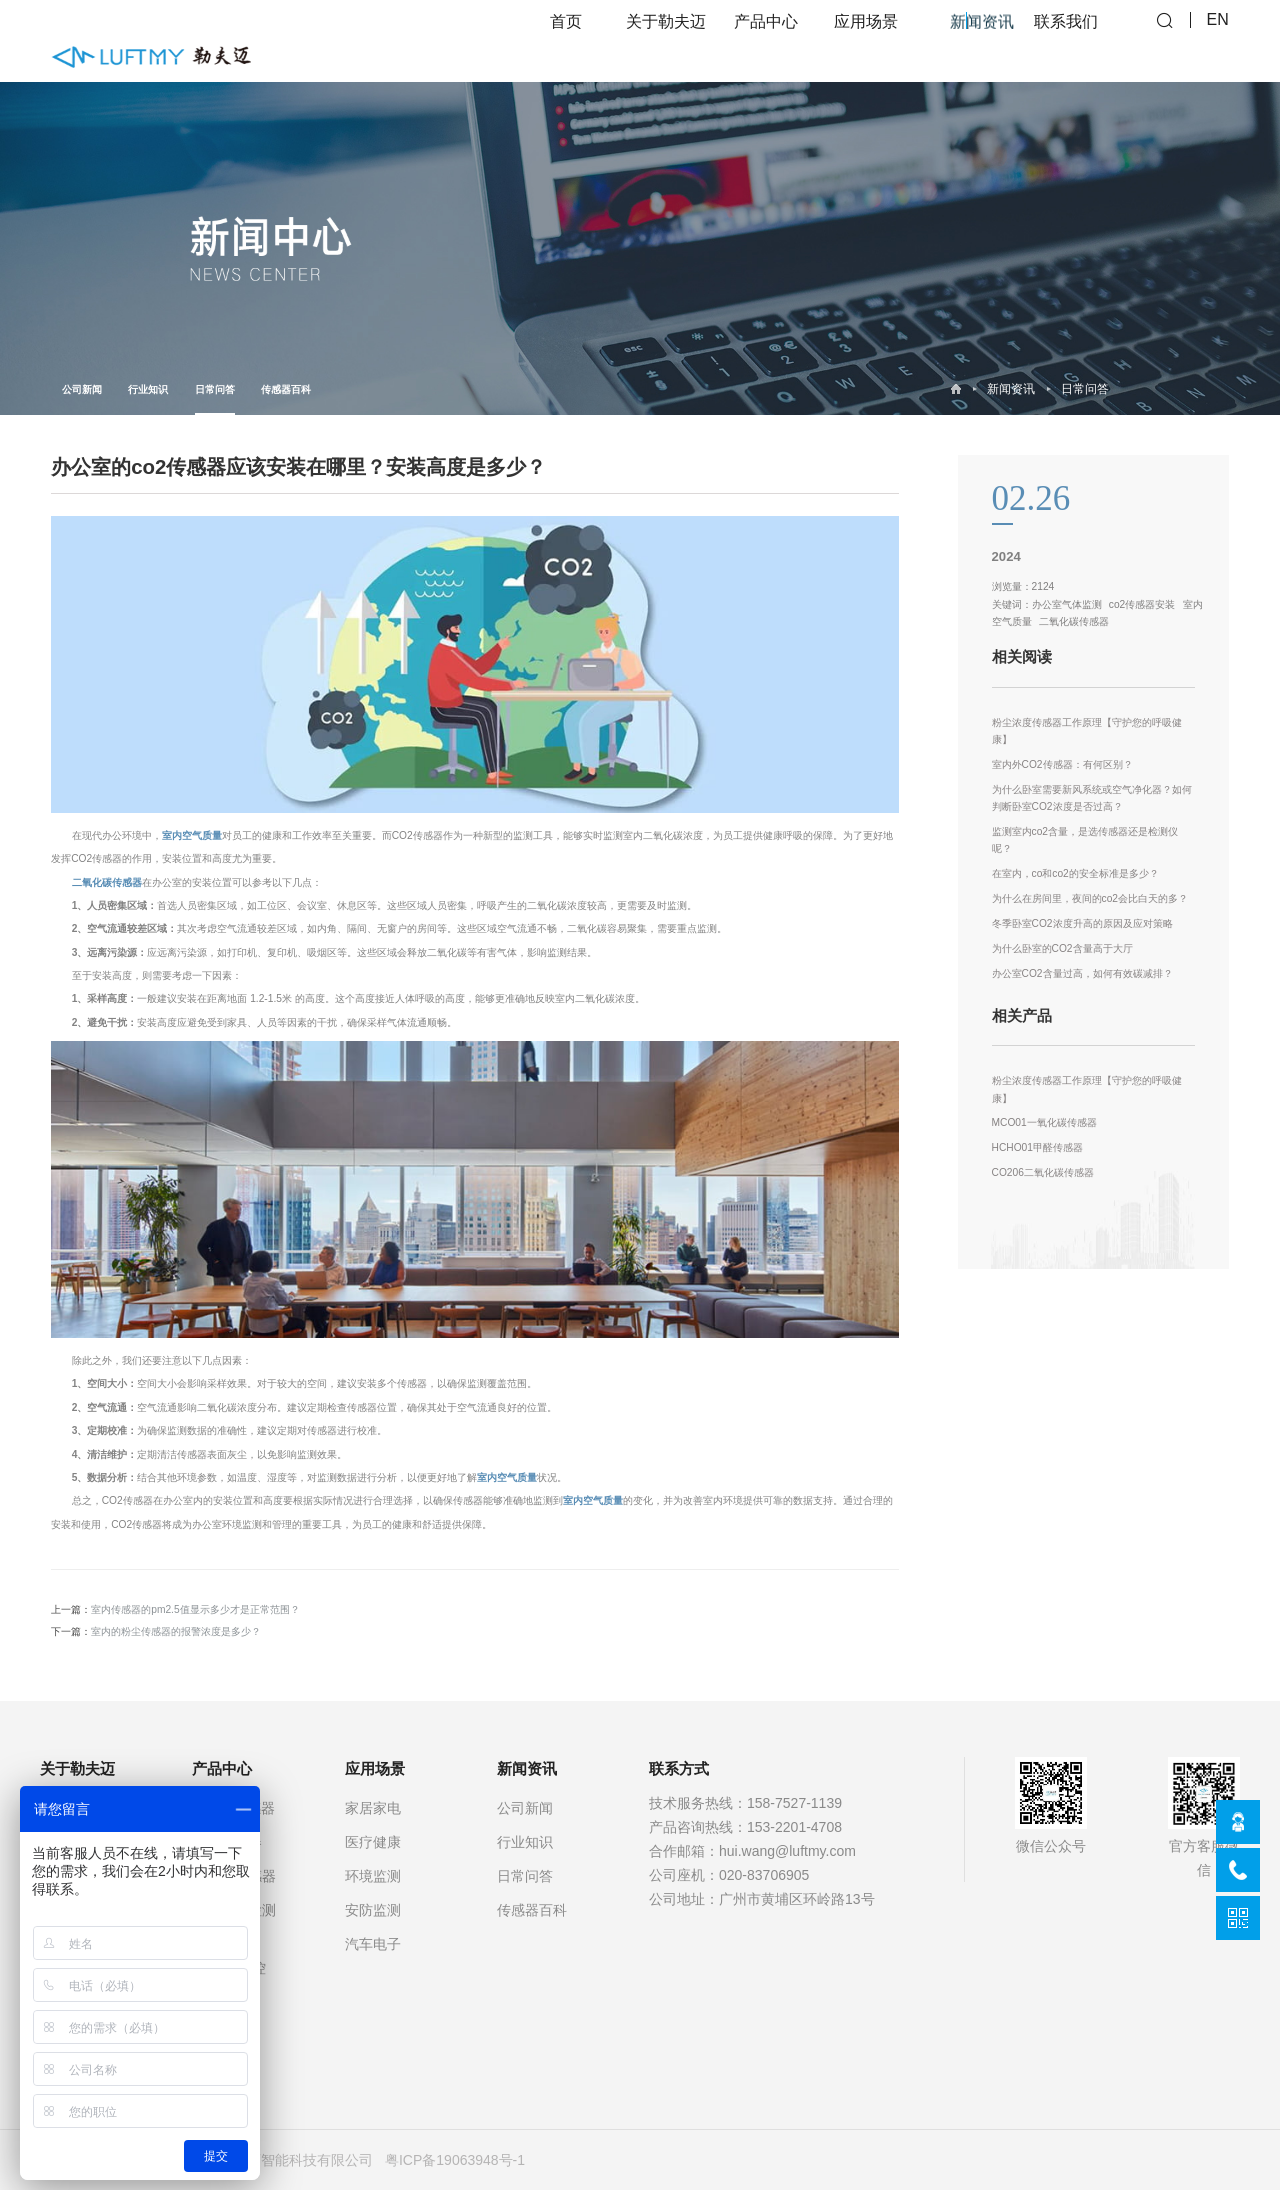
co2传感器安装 (1142, 604)
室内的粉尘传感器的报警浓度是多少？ (176, 1631)
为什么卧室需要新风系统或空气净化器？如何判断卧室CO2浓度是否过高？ (1092, 798)
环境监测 (373, 1876)
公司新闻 (82, 389)
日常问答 (215, 399)
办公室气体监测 (1067, 604)
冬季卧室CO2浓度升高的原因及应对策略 (1082, 923)
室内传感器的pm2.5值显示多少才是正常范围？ (195, 1609)
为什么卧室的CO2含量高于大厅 (1062, 948)
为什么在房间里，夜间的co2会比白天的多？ (1090, 898)
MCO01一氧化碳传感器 (1044, 1122)
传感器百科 (286, 389)
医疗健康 (373, 1842)
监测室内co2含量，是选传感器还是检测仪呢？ (1085, 840)
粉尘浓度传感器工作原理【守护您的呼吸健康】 (1087, 731)
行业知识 (148, 389)
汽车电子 (373, 1944)
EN (1218, 40)
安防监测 (373, 1910)
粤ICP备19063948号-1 (455, 2160)
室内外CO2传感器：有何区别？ (1062, 764)
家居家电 (373, 1808)
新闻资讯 (1011, 389)
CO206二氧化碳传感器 (1043, 1172)
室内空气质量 (192, 835)
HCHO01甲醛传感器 (1037, 1147)
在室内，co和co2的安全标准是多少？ (1075, 873)
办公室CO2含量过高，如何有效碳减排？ (1082, 973)
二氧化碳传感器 (107, 882)
